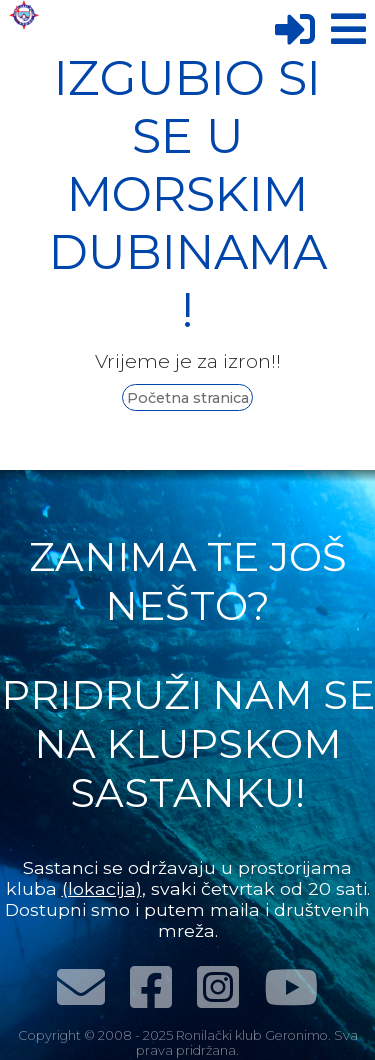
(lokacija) (102, 888)
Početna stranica (188, 398)
